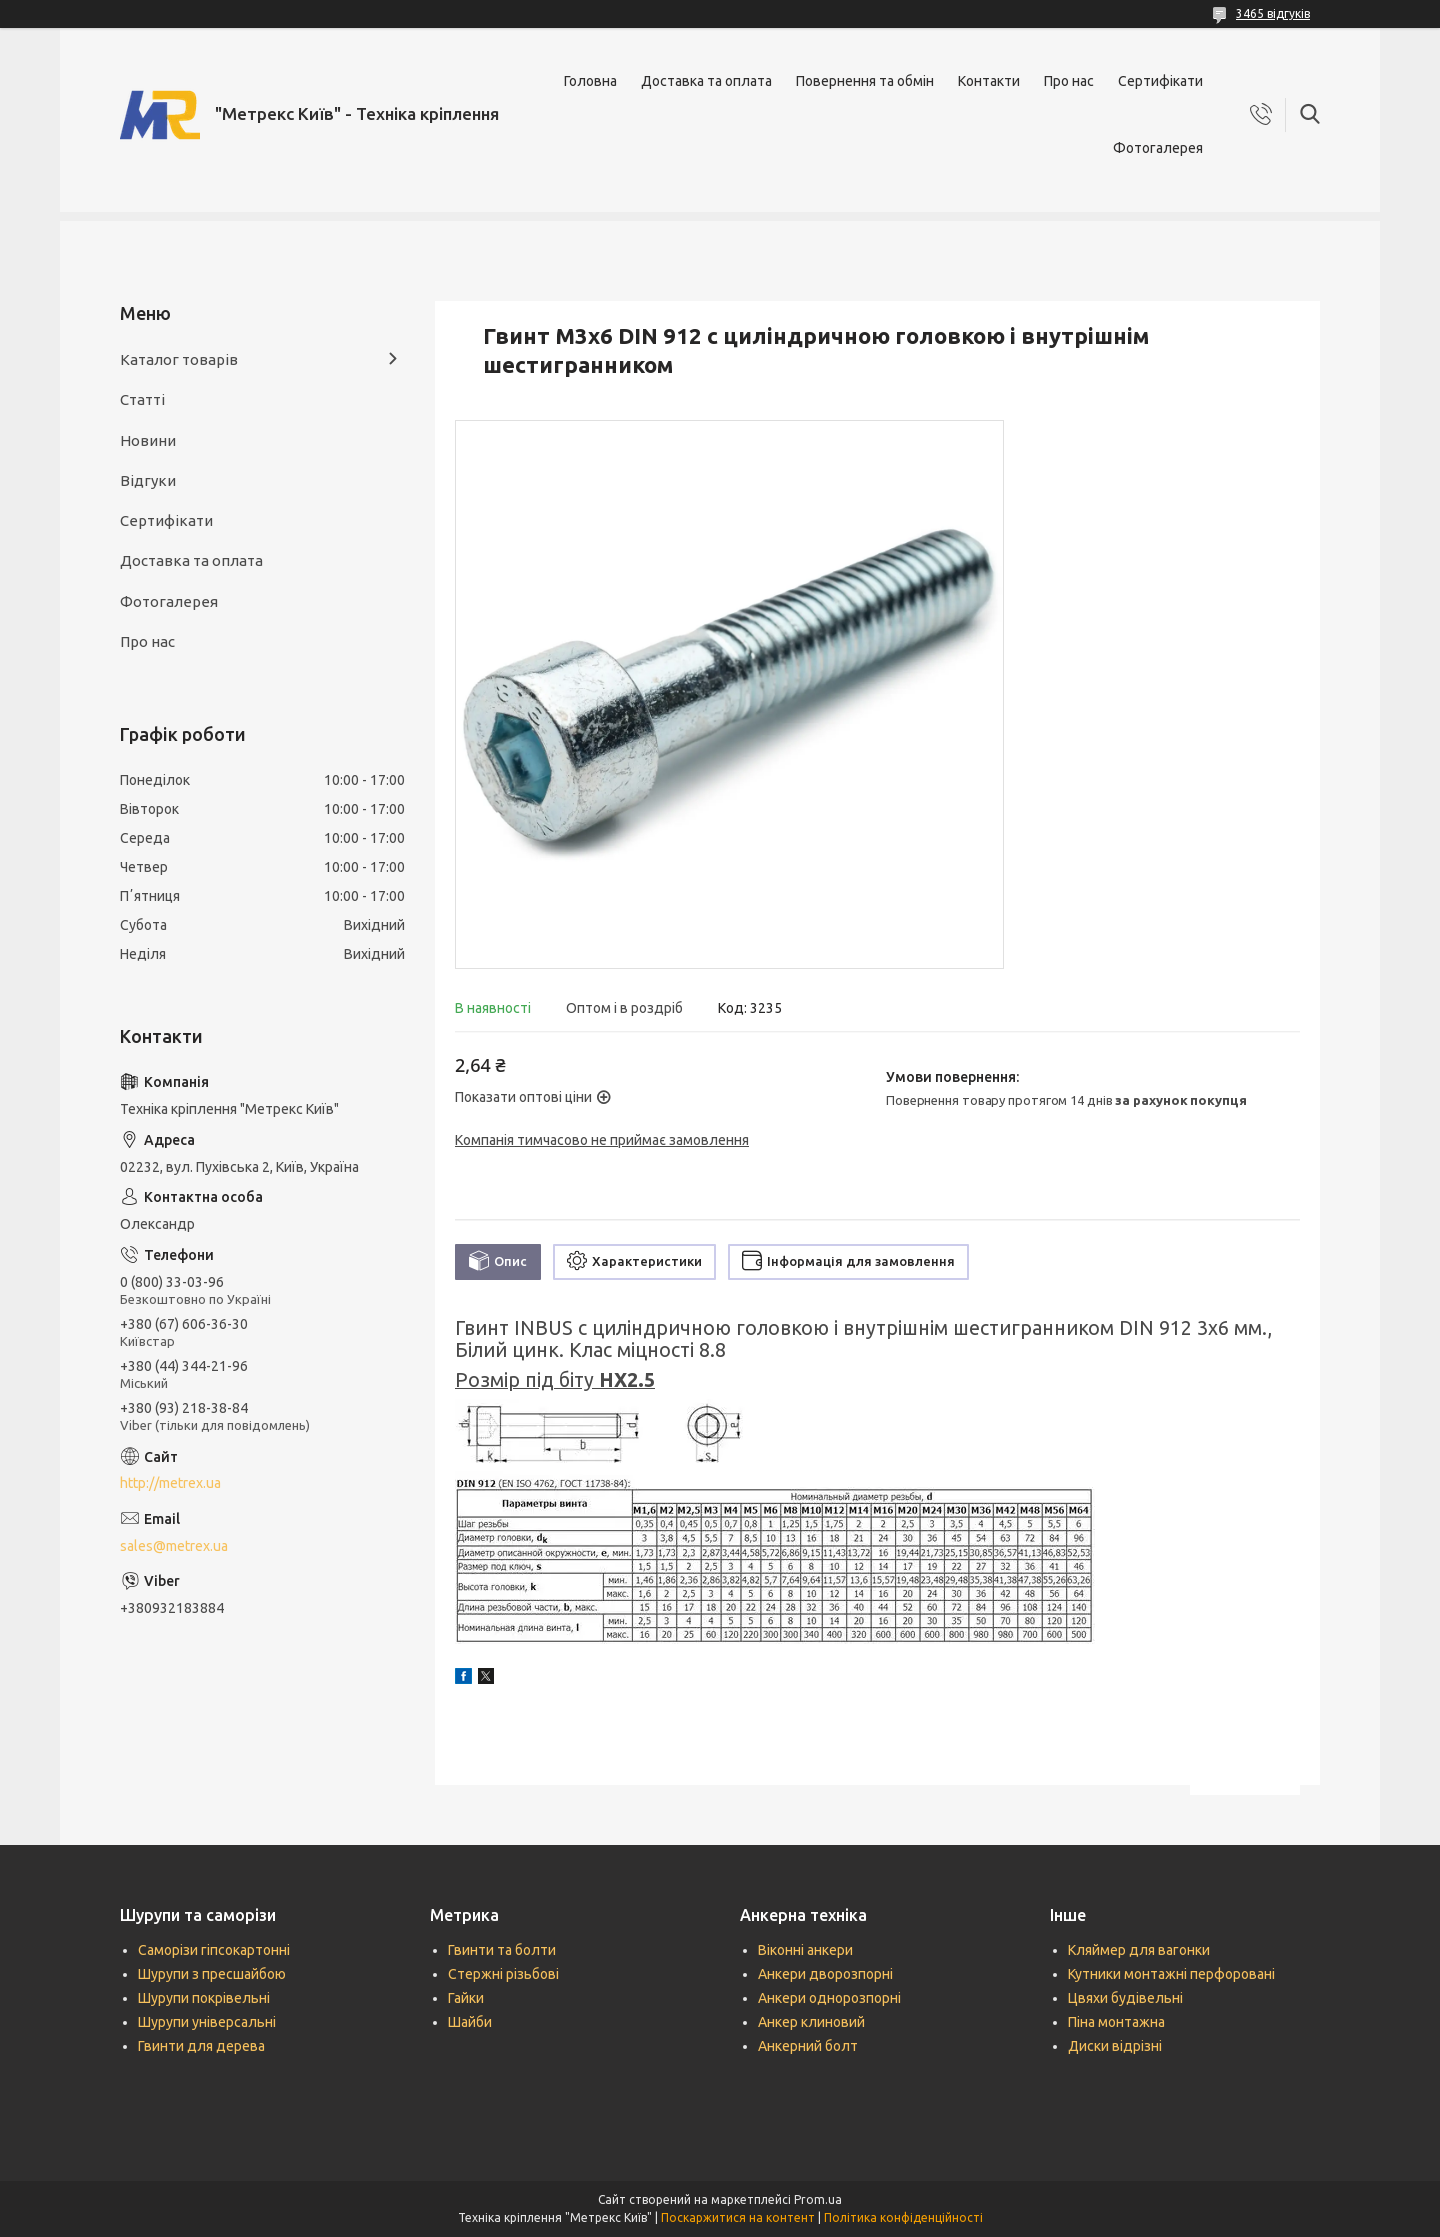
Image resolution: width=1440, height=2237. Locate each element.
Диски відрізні (1115, 2046)
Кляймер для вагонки (1139, 1950)
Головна (590, 81)
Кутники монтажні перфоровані (1171, 1974)
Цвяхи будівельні (1125, 1998)
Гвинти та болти (502, 1950)
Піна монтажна (1116, 2022)
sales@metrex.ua (174, 1546)
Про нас (1069, 81)
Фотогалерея (1158, 148)
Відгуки (148, 480)
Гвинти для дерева (201, 2046)
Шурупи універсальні (207, 2022)
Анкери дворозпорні (825, 1974)
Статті (142, 399)
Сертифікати (1160, 81)
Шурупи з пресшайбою (212, 1974)
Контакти (989, 81)
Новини (148, 440)
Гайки (466, 1998)
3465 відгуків (1273, 13)
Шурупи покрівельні (204, 1998)
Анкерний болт (808, 2046)
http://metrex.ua (170, 1483)
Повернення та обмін (865, 81)
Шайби (470, 2022)
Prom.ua (818, 2199)
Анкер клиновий (811, 2022)
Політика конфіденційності (903, 2217)
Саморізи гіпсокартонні (214, 1950)
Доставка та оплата (706, 81)
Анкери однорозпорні (829, 1998)
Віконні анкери (805, 1950)
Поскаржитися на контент (738, 2217)
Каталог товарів (179, 359)
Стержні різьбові (503, 1974)
